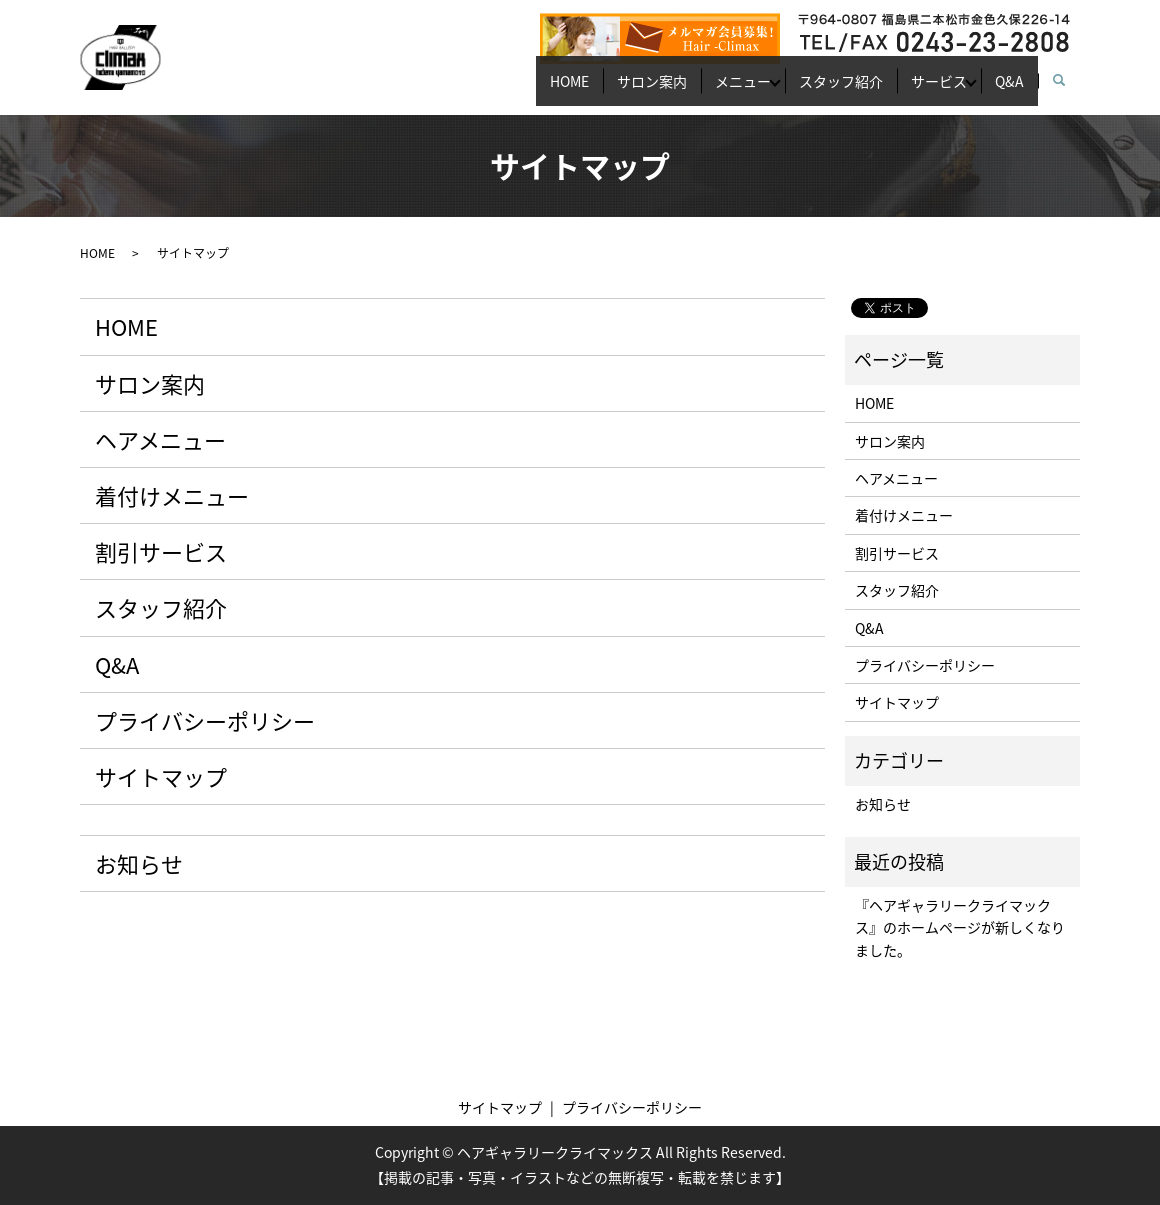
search (1069, 91)
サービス (918, 90)
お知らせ (139, 863)
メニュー (694, 90)
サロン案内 (589, 90)
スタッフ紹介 (806, 90)
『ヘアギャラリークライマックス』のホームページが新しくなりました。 (960, 927)
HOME (492, 90)
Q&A (1002, 90)
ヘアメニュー (160, 439)
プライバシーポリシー (205, 720)
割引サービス (161, 551)
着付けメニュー (172, 495)
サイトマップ (161, 776)
